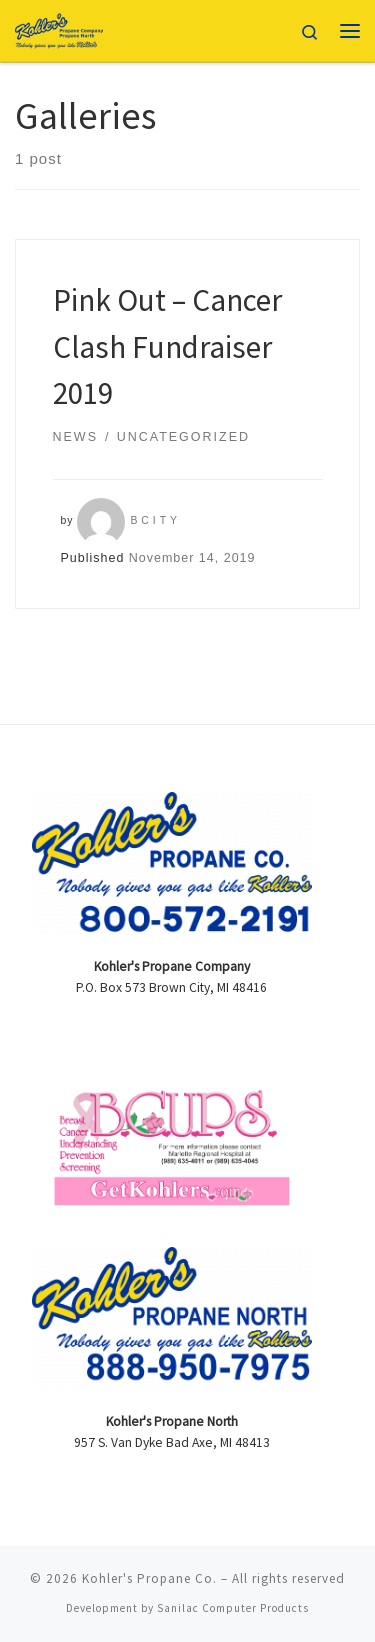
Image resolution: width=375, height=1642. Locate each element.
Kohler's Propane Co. (149, 1578)
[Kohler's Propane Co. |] (60, 28)
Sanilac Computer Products (233, 1608)
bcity (155, 520)
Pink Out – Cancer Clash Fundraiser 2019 (167, 346)
